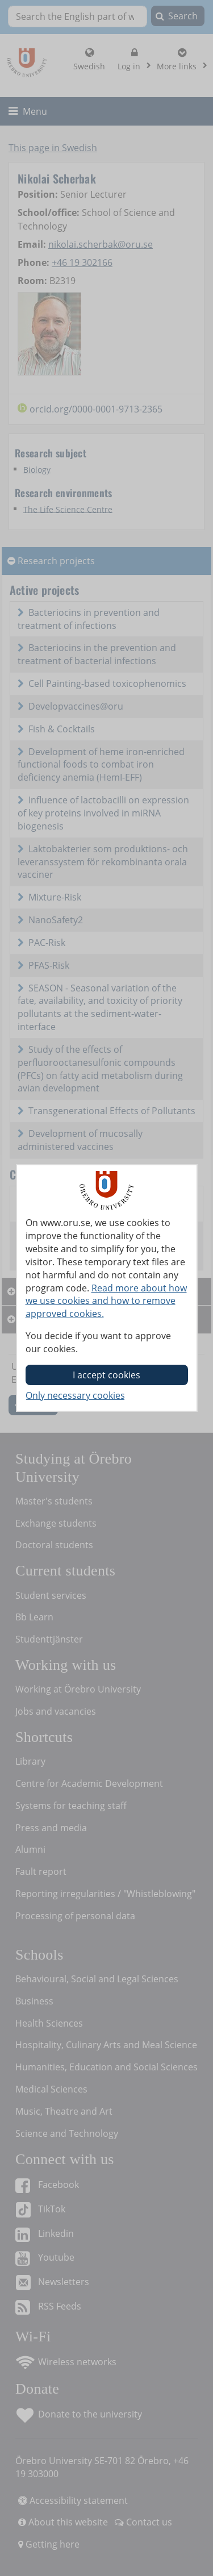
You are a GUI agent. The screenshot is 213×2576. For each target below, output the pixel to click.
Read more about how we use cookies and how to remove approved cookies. (106, 1301)
